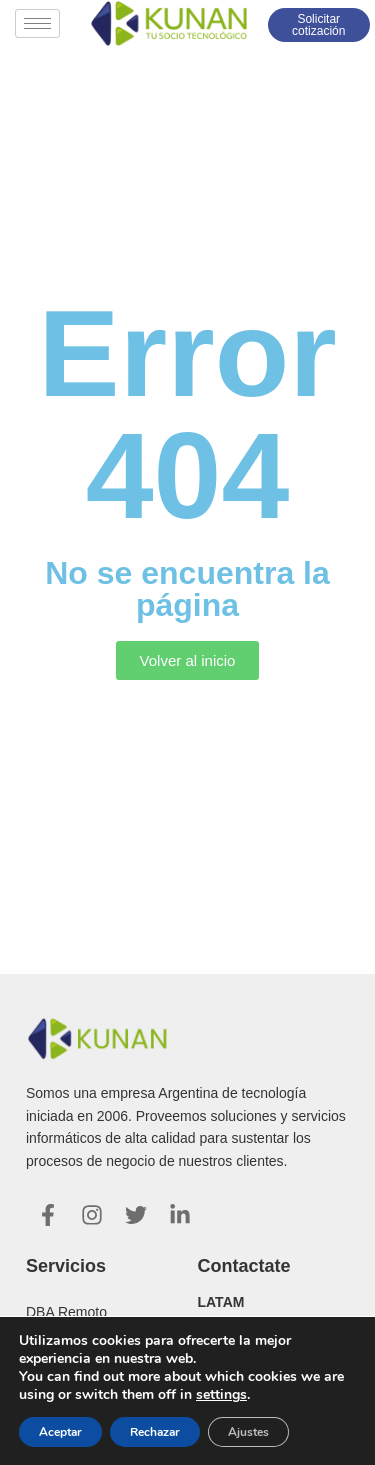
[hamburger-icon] (37, 23)
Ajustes (248, 1432)
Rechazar (155, 1432)
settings (221, 1395)
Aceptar (60, 1432)
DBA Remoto (66, 1312)
